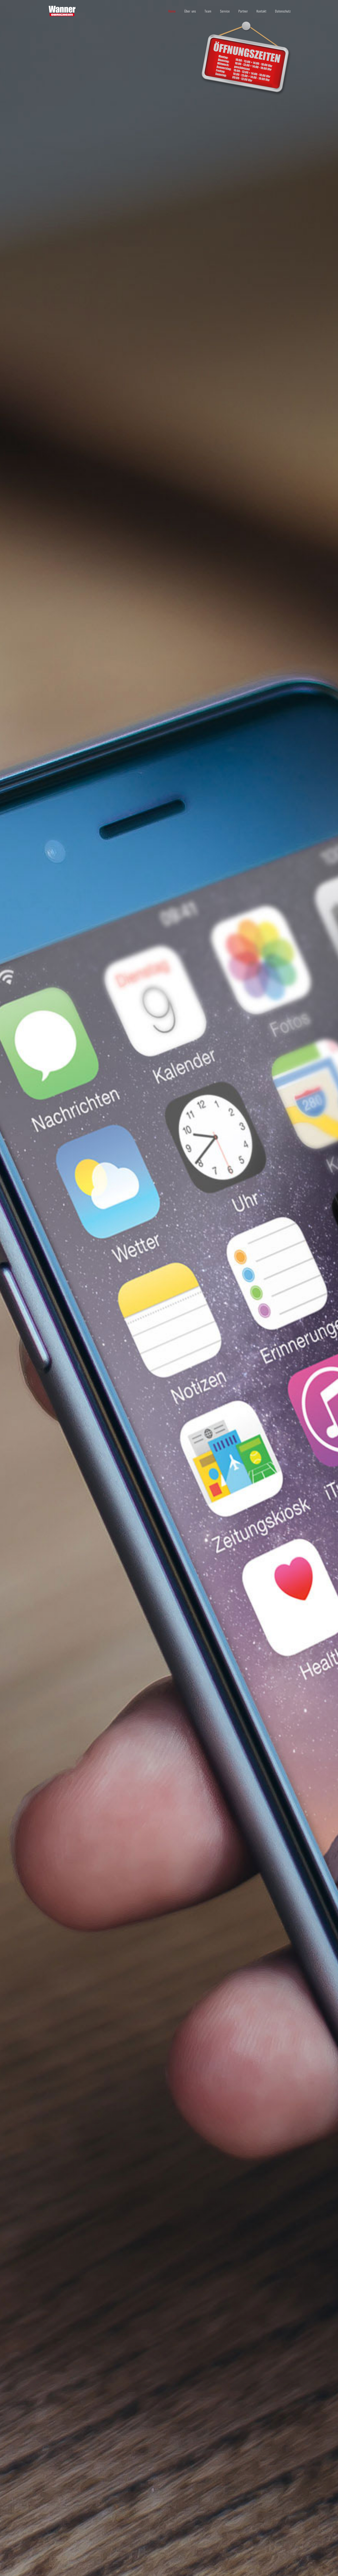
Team (208, 11)
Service (225, 11)
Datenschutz (283, 11)
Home (172, 11)
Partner (243, 11)
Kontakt (261, 11)
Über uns (190, 11)
